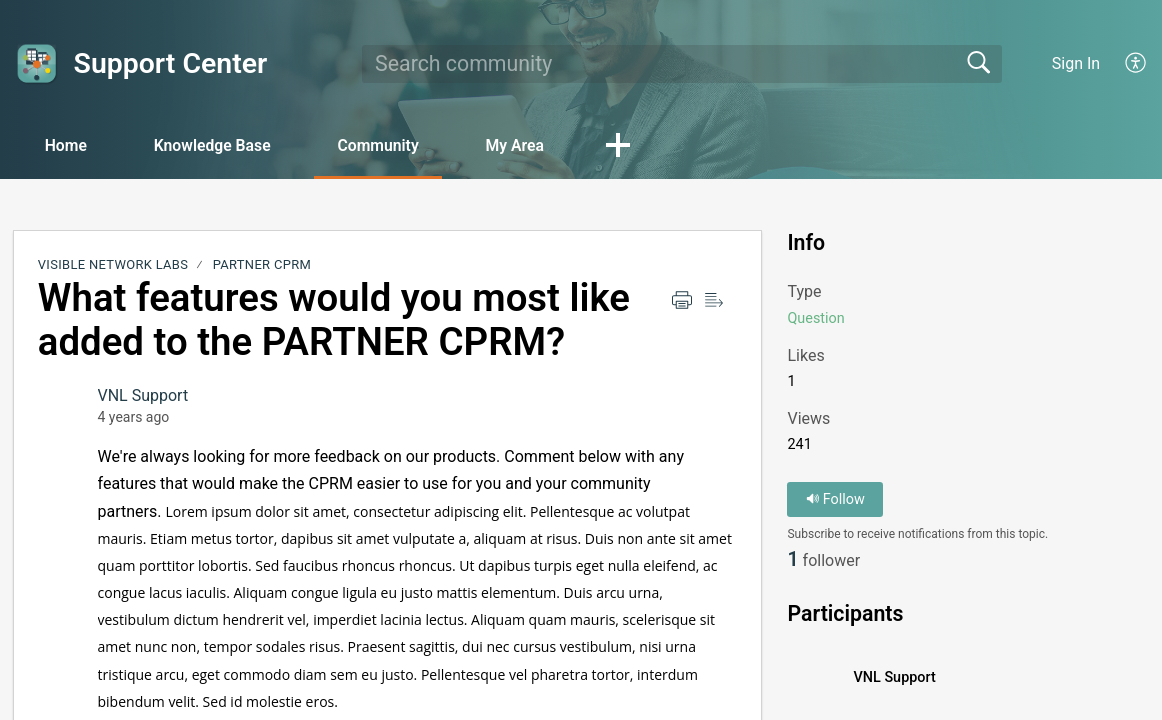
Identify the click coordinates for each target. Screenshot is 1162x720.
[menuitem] (1136, 64)
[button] (638, 147)
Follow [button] (835, 499)
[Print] (682, 301)
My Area (531, 145)
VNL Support (143, 396)
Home (69, 145)
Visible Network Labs (113, 265)
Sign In (1076, 63)
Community (391, 145)
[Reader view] (714, 301)
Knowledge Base (220, 145)
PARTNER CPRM (262, 265)
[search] (682, 64)
